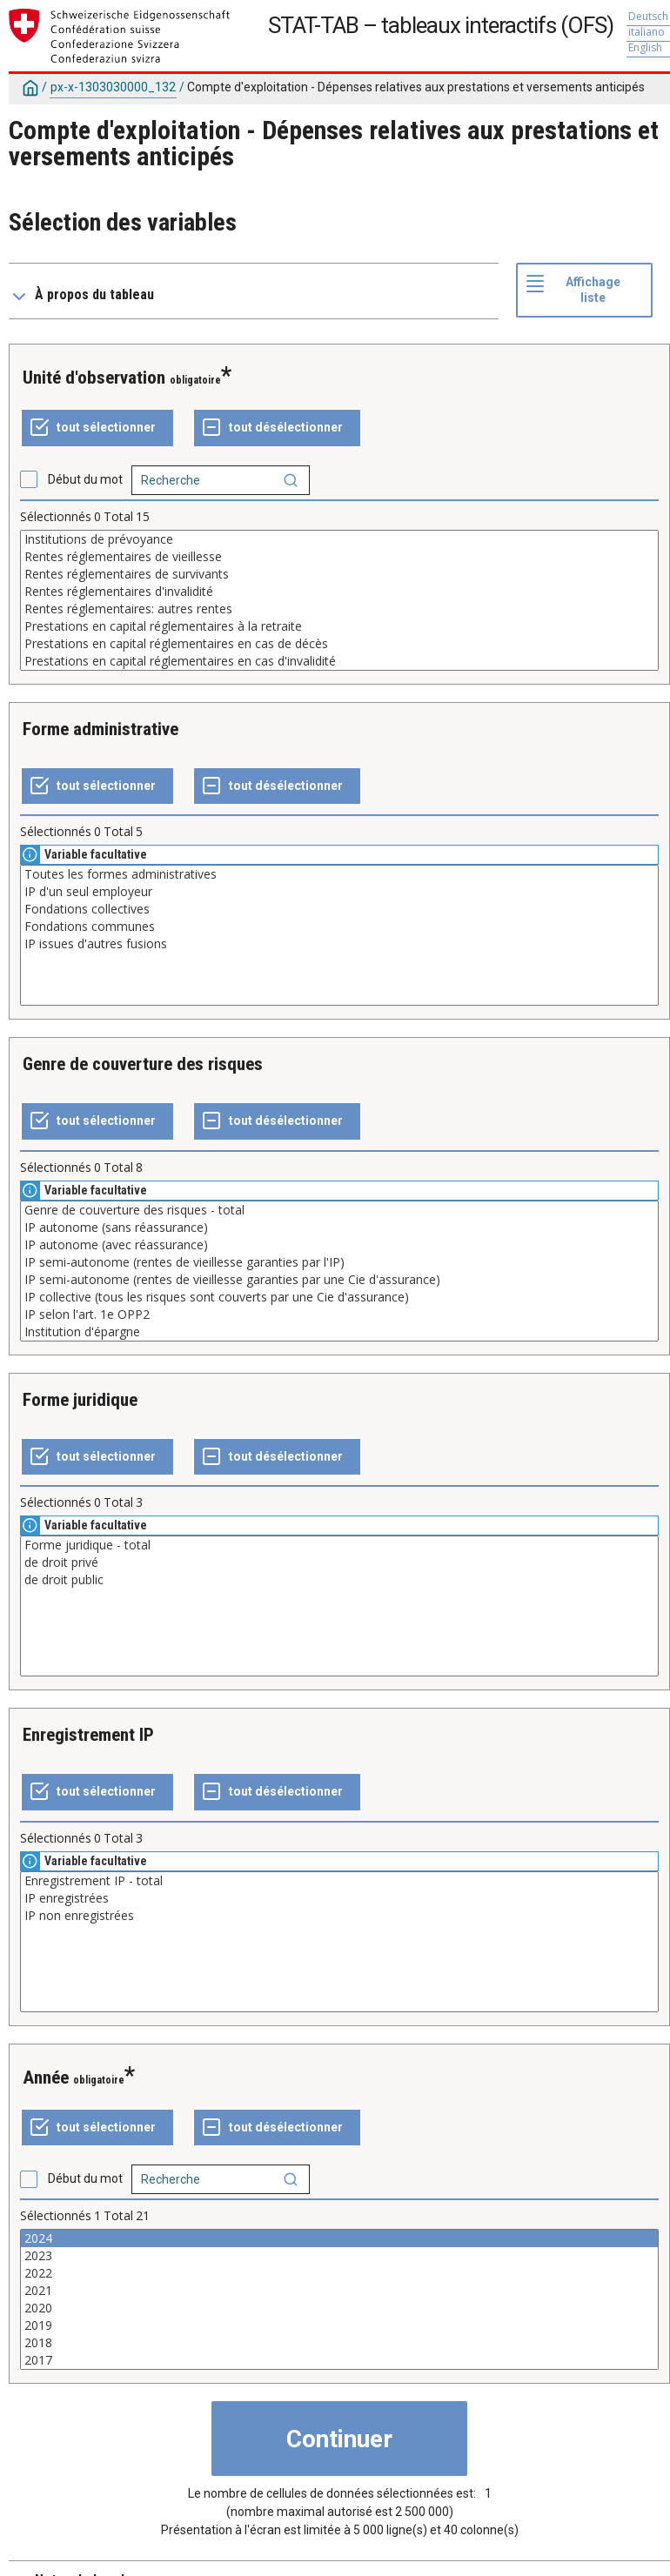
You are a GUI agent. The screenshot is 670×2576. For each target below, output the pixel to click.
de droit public (339, 1580)
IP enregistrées (339, 1898)
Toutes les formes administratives (339, 874)
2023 (339, 2256)
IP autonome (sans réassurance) (339, 1227)
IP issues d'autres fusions (339, 944)
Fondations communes (339, 926)
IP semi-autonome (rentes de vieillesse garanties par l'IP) (339, 1262)
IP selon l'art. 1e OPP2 (339, 1314)
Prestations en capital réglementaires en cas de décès (339, 643)
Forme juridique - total (339, 1545)
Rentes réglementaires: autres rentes (339, 609)
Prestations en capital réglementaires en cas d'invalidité (339, 661)
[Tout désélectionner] (277, 428)
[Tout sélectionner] (97, 428)
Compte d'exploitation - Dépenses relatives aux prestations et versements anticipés (416, 87)
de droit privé (339, 1562)
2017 (339, 2360)
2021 (339, 2290)
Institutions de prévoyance (339, 539)
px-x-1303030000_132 (113, 87)
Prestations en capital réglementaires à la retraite (339, 626)
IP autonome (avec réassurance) (339, 1245)
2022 (339, 2273)
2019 (339, 2325)
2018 (339, 2343)
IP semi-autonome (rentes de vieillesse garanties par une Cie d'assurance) (339, 1279)
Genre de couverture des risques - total (339, 1210)
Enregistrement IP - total (339, 1881)
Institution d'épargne (339, 1332)
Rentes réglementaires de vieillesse (339, 556)
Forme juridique (80, 1399)
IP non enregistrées (339, 1915)
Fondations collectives (339, 909)
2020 (339, 2308)
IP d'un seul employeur (339, 891)
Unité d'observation (94, 377)
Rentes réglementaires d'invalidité (339, 591)
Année (46, 2077)
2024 (339, 2238)
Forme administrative (100, 729)
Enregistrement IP (88, 1734)
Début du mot (85, 479)
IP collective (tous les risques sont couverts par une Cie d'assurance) (339, 1297)
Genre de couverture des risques (143, 1064)
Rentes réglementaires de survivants (339, 574)
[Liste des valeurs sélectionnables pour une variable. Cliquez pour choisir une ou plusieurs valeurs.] (339, 600)
